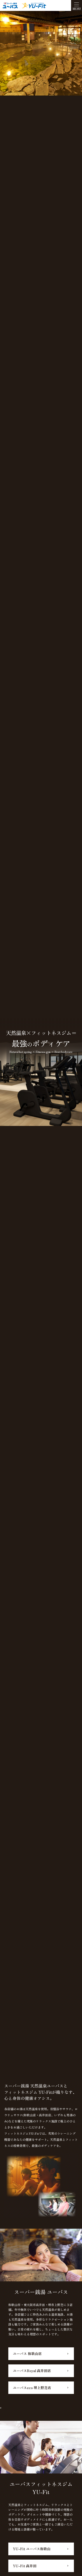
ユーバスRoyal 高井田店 (32, 2370)
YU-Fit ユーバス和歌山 (32, 2548)
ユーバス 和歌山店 (27, 2353)
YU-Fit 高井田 (25, 2565)
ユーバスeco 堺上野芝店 (32, 2387)
